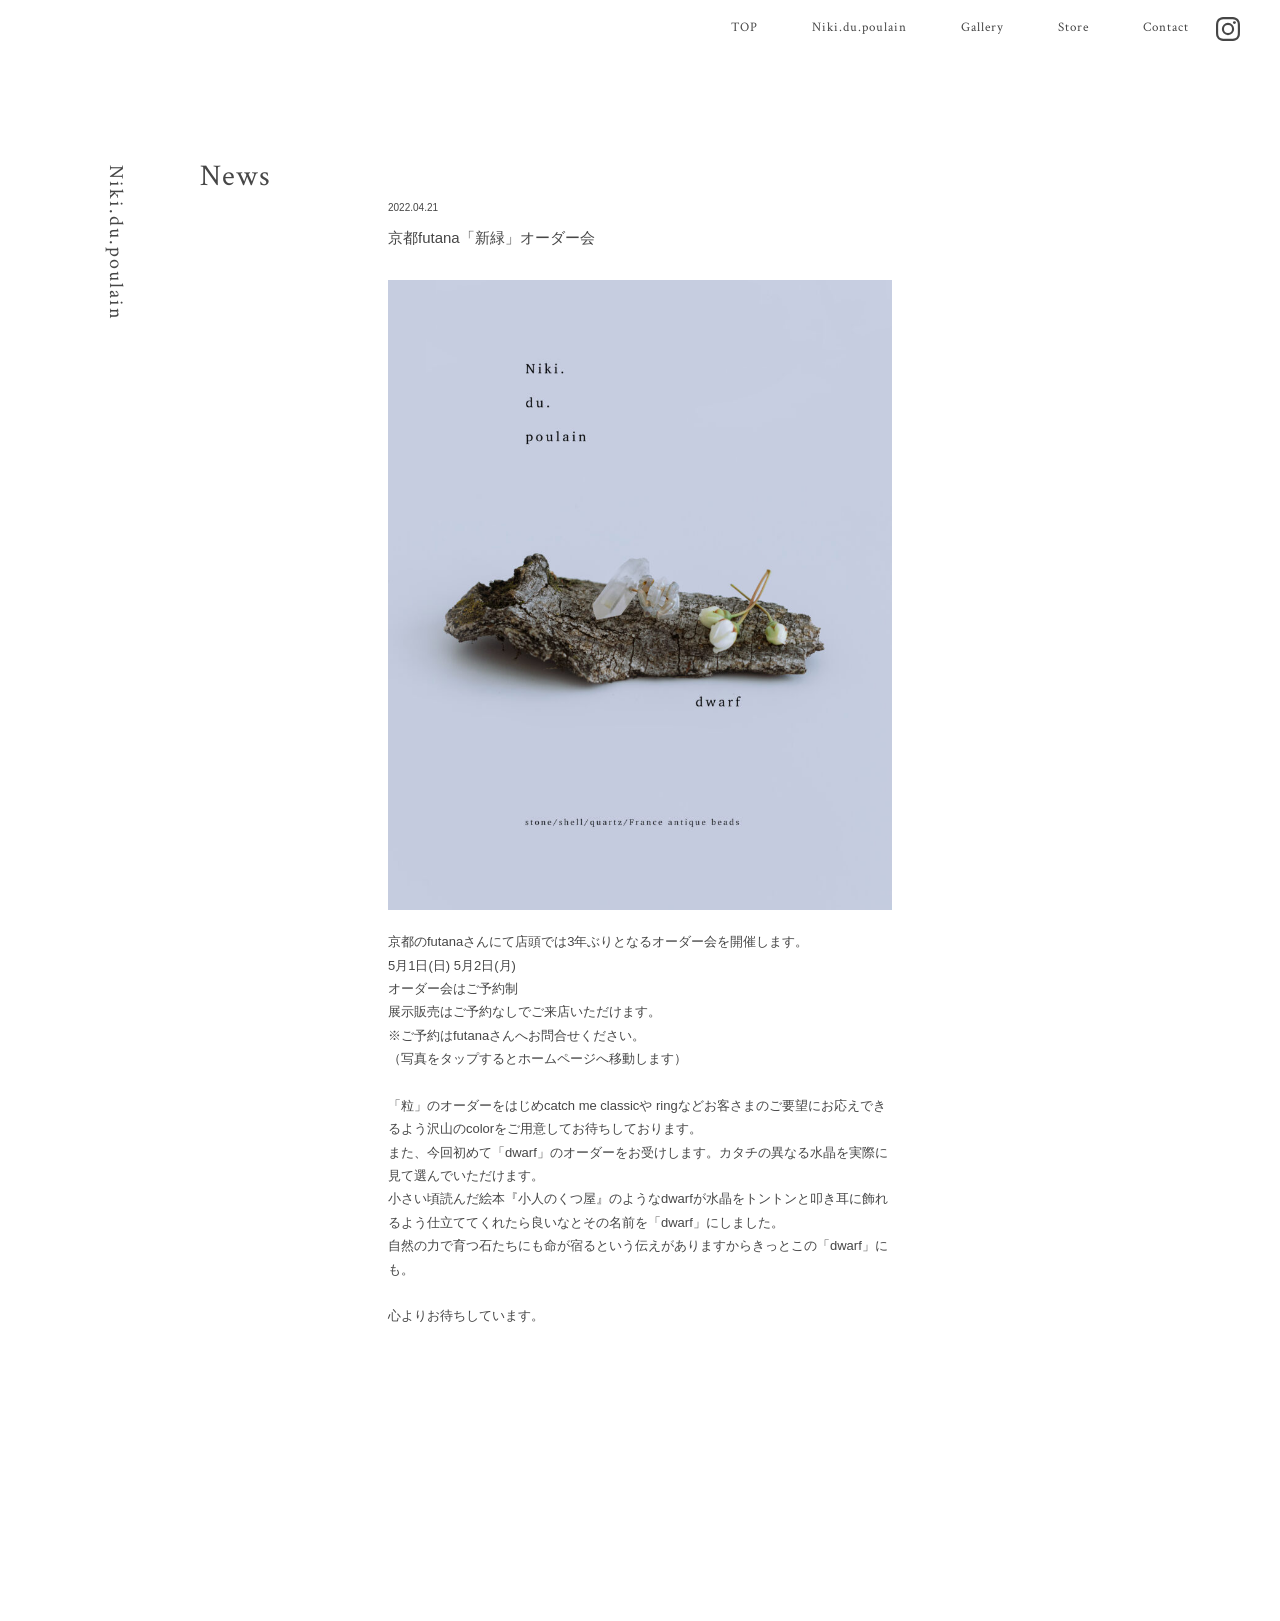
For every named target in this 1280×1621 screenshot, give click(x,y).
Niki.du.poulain (859, 27)
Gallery (982, 27)
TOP (744, 27)
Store (1073, 27)
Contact (1166, 27)
